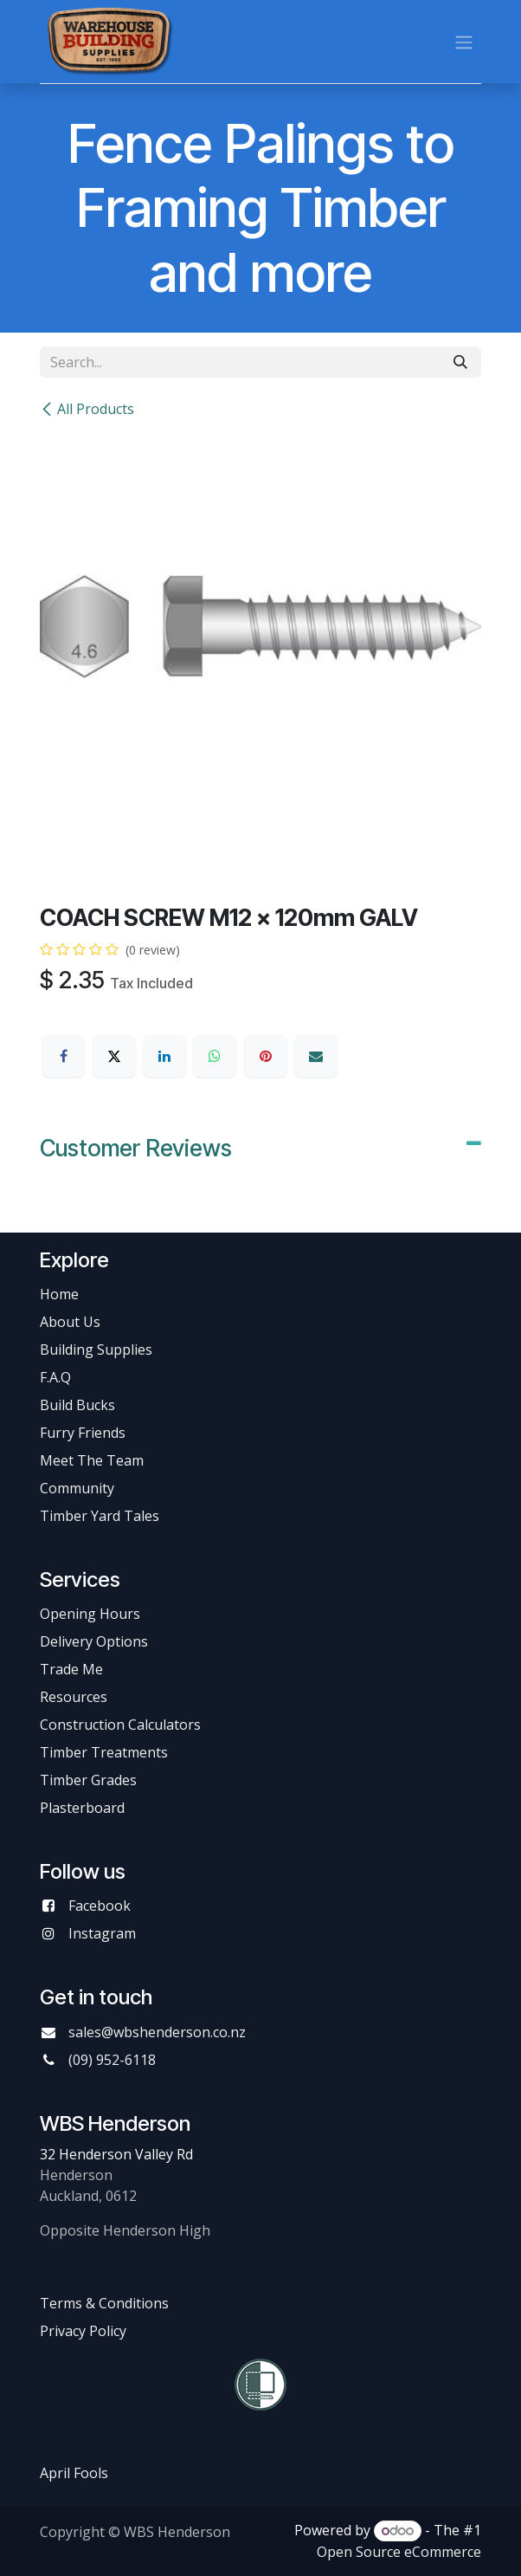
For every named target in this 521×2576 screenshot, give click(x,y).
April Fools (74, 2472)
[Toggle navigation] (464, 41)
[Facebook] (63, 1056)
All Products (87, 408)
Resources (73, 1696)
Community (77, 1488)
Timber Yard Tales (99, 1515)
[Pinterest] (265, 1056)
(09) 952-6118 (112, 2059)
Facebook (99, 1905)
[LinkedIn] (164, 1056)
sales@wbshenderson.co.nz (157, 2032)
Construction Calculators (120, 1724)
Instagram (102, 1933)
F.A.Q (55, 1377)
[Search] (460, 362)
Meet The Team (92, 1460)
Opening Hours (90, 1613)
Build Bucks (77, 1404)
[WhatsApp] (214, 1056)
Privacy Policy (83, 2330)
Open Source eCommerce (399, 2551)
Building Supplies (96, 1349)
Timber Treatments (104, 1752)
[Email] (316, 1056)
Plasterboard (82, 1807)
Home (59, 1294)
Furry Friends (84, 1432)
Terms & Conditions (104, 2303)
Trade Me (71, 1669)
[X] (114, 1056)
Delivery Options (94, 1641)
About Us (70, 1321)
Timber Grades (88, 1780)
